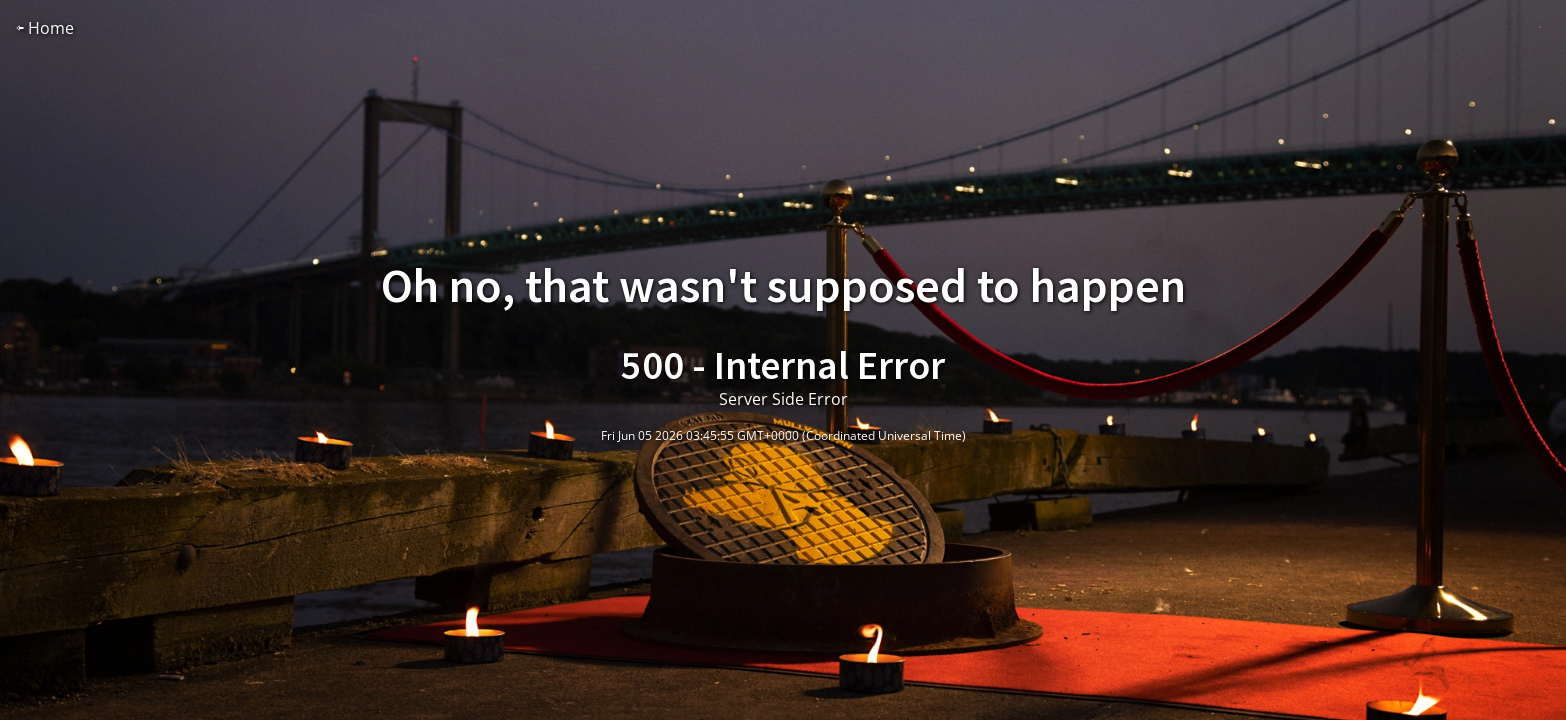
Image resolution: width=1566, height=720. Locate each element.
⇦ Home (45, 28)
